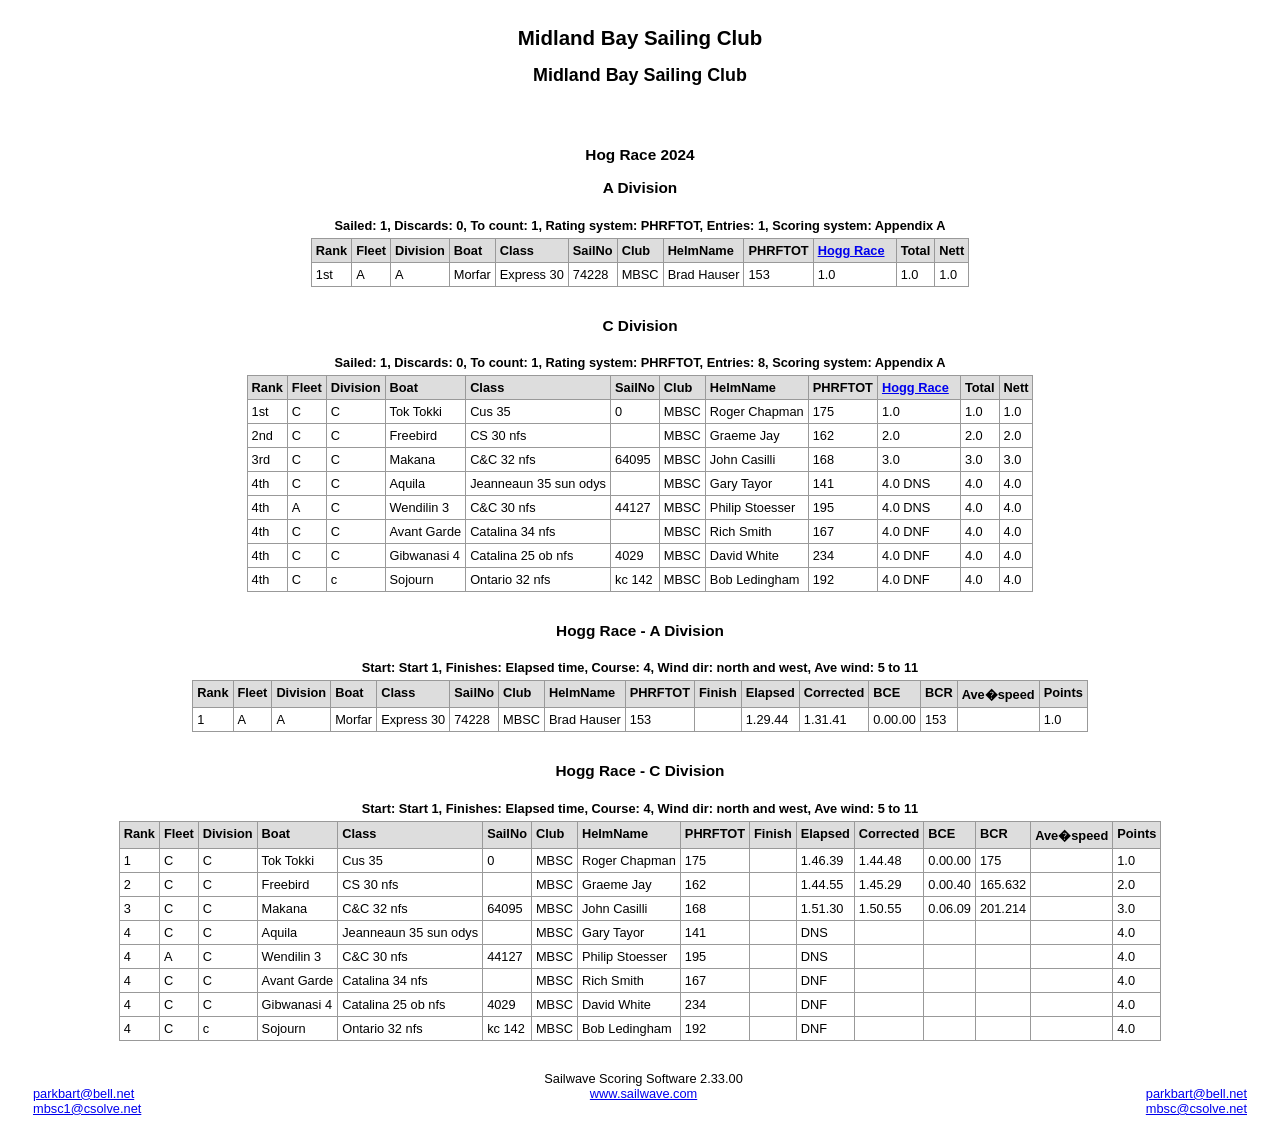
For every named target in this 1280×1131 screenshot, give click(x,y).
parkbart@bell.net (83, 1093)
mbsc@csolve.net (1196, 1108)
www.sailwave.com (643, 1093)
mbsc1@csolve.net (87, 1108)
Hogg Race (851, 250)
